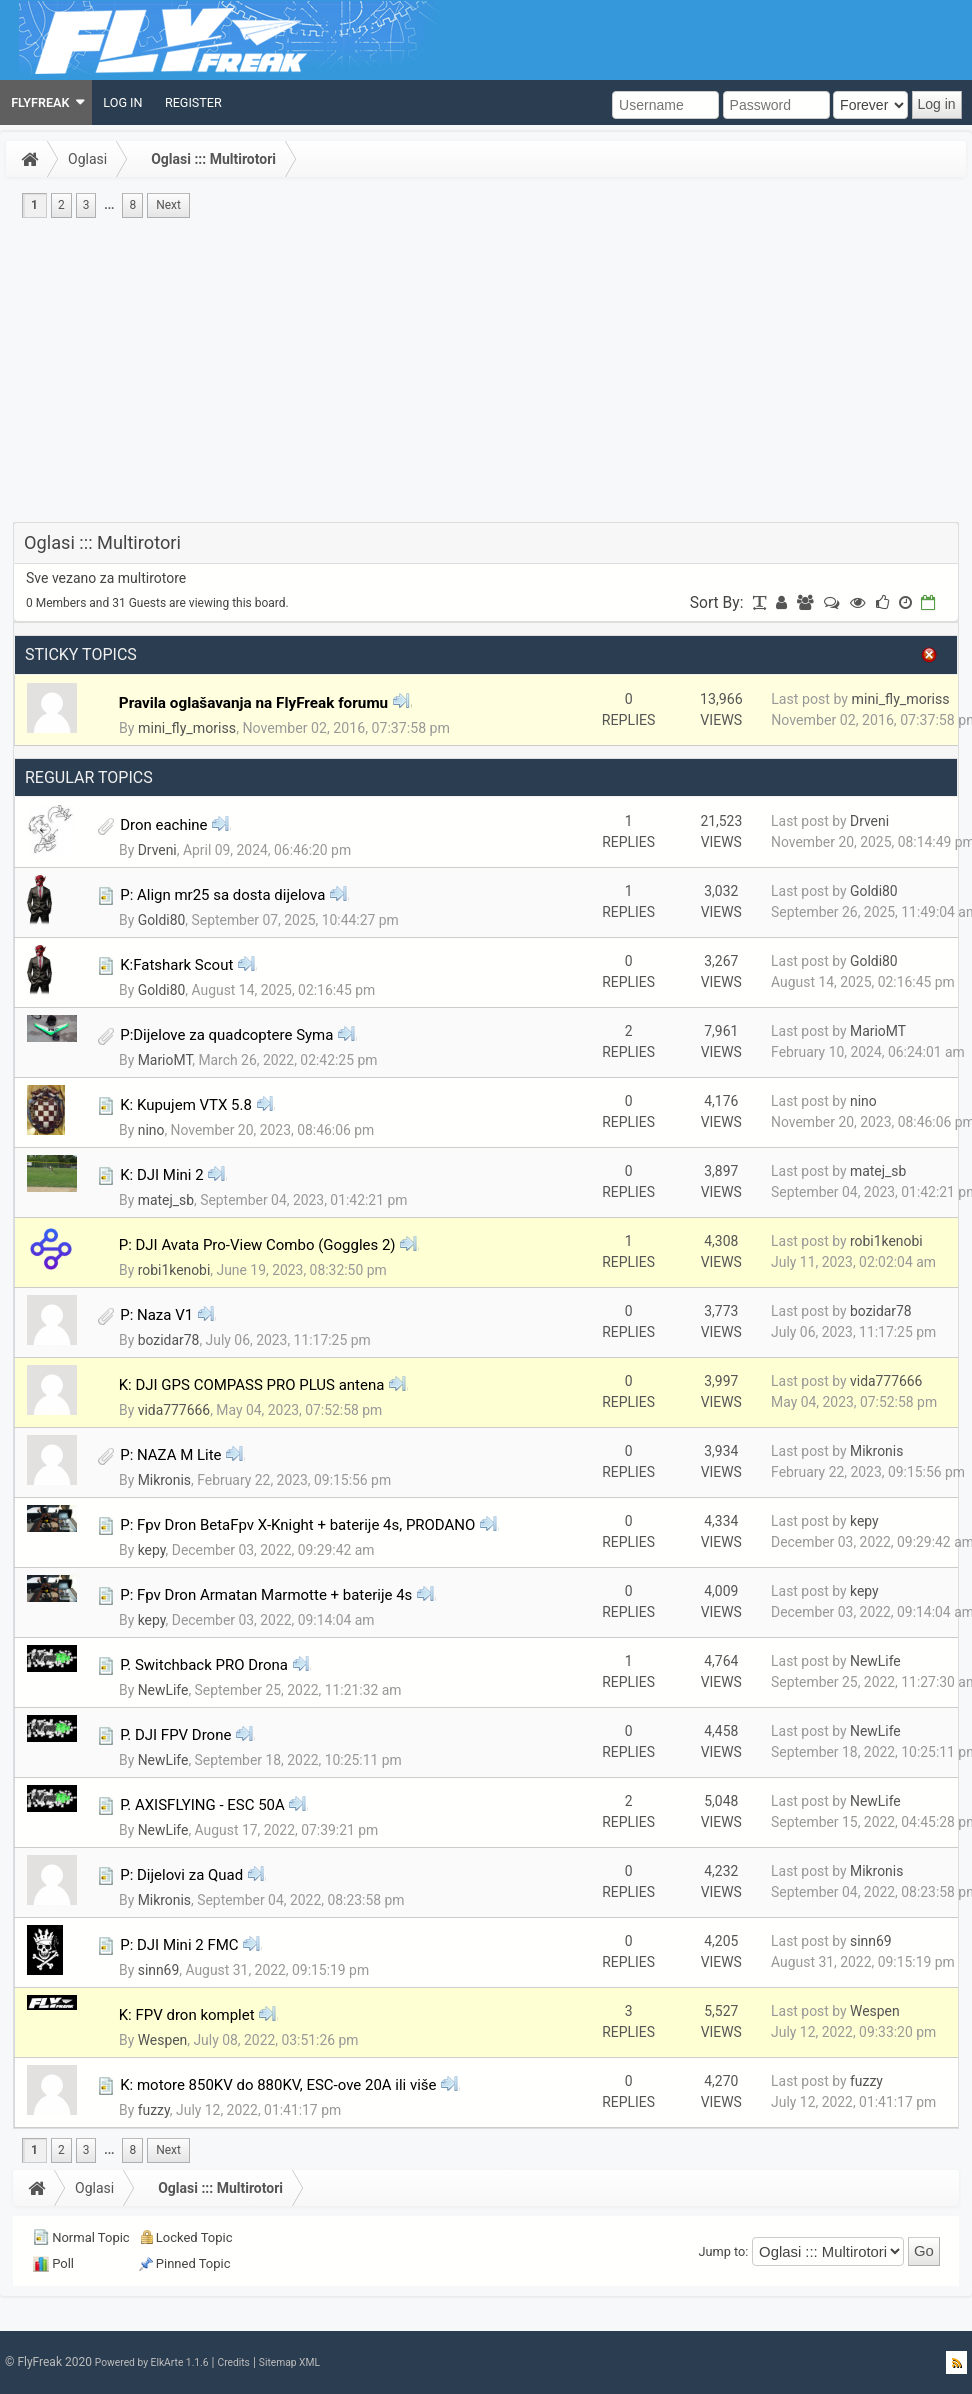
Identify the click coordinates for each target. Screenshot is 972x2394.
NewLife (163, 1690)
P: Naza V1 (156, 1315)
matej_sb (166, 1200)
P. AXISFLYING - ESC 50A (202, 1805)
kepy (152, 1550)
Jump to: (724, 2250)
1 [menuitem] (34, 205)
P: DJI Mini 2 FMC (179, 1945)
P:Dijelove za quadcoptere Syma (226, 1035)
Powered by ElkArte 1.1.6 (152, 2362)
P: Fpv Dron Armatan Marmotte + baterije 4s (266, 1595)
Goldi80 (162, 920)
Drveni (157, 850)
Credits (233, 2362)
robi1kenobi (174, 1270)
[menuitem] (46, 102)
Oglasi (87, 159)
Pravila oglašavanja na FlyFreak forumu (253, 703)
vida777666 (174, 1410)
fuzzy (154, 2110)
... (109, 205)
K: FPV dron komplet (187, 2015)
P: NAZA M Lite (170, 1455)
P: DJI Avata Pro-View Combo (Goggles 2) (257, 1245)
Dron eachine (163, 825)
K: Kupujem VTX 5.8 (186, 1105)
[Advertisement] (486, 372)
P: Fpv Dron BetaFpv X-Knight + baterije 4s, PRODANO (297, 1525)
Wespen (163, 2040)
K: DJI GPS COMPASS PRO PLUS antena (252, 1385)
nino (151, 1130)
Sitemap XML (289, 2362)
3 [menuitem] (86, 205)
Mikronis (164, 1480)
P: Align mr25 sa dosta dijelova (222, 895)
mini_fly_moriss (187, 728)
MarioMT (165, 1060)
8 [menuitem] (132, 205)
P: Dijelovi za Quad (181, 1875)
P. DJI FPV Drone (175, 1735)
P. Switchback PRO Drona (204, 1665)
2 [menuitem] (61, 205)
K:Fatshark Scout (176, 965)
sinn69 (159, 1970)
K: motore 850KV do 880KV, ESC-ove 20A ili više (278, 2085)
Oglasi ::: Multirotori (213, 159)
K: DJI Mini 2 (161, 1175)
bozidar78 (169, 1340)
